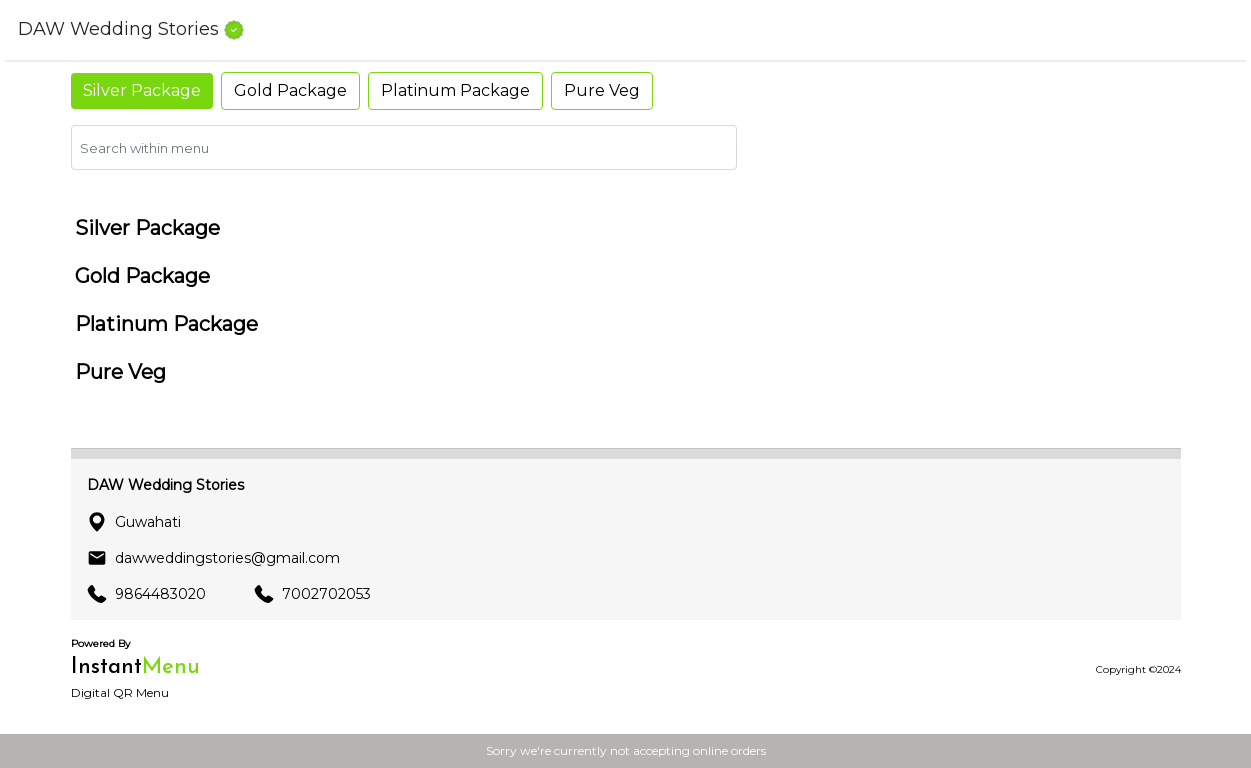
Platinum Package (455, 90)
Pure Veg (602, 90)
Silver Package (142, 90)
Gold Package (290, 90)
